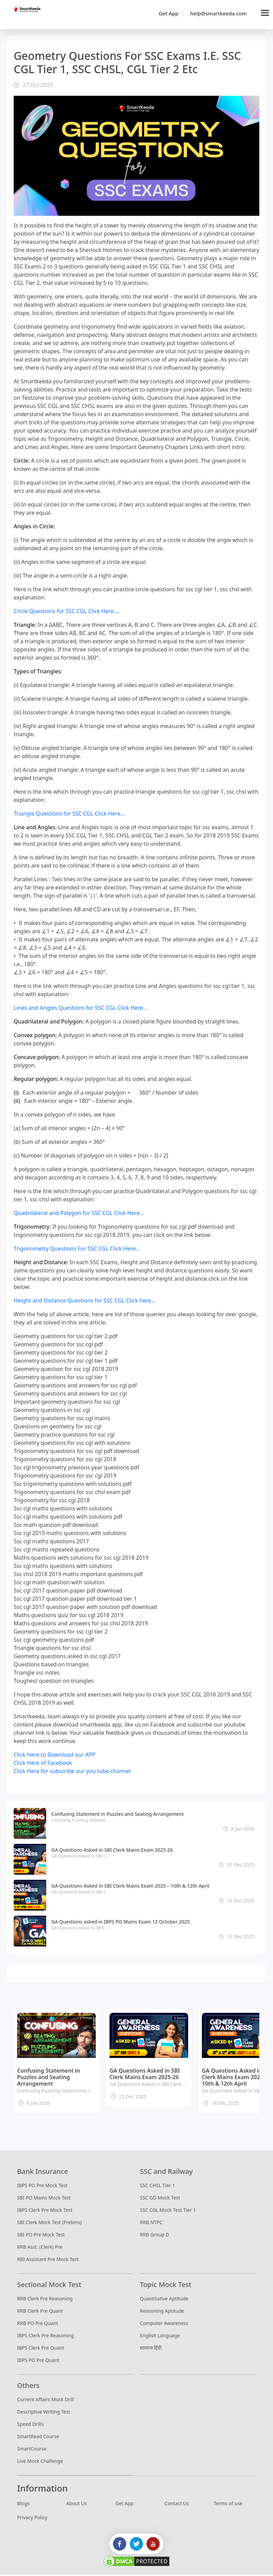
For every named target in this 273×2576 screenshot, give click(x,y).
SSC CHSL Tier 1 (157, 2186)
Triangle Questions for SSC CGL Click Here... (69, 814)
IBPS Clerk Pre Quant (40, 2349)
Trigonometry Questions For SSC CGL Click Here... (77, 1249)
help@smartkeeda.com (217, 14)
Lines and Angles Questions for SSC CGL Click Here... (80, 1009)
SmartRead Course (38, 2437)
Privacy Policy (32, 2518)
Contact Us (177, 2504)
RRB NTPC (151, 2223)
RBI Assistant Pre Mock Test (48, 2260)
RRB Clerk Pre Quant (40, 2312)
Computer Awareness (164, 2324)
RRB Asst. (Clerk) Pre (39, 2248)
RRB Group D (154, 2235)
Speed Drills (30, 2425)
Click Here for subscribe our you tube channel (72, 1772)
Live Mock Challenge (40, 2462)
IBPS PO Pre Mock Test (42, 2186)
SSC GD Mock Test (160, 2198)
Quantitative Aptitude (164, 2299)
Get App (169, 14)
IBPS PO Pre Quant (38, 2361)
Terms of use (227, 2504)
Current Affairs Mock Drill (45, 2400)
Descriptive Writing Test (43, 2412)
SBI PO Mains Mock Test (44, 2198)
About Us (76, 2504)
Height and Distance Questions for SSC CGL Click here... (85, 1301)
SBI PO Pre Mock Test (41, 2235)
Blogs (23, 2504)
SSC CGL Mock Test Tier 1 (168, 2211)
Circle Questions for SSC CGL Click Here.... (67, 612)
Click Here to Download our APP (54, 1755)
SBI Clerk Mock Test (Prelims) (49, 2223)
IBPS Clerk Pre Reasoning (45, 2336)
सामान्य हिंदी (150, 2349)
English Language (160, 2336)
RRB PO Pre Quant (37, 2324)
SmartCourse (32, 2449)
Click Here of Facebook (43, 1764)
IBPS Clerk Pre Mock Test (45, 2211)
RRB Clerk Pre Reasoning (45, 2299)
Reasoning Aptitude (162, 2312)
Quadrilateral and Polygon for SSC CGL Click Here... (79, 1214)
